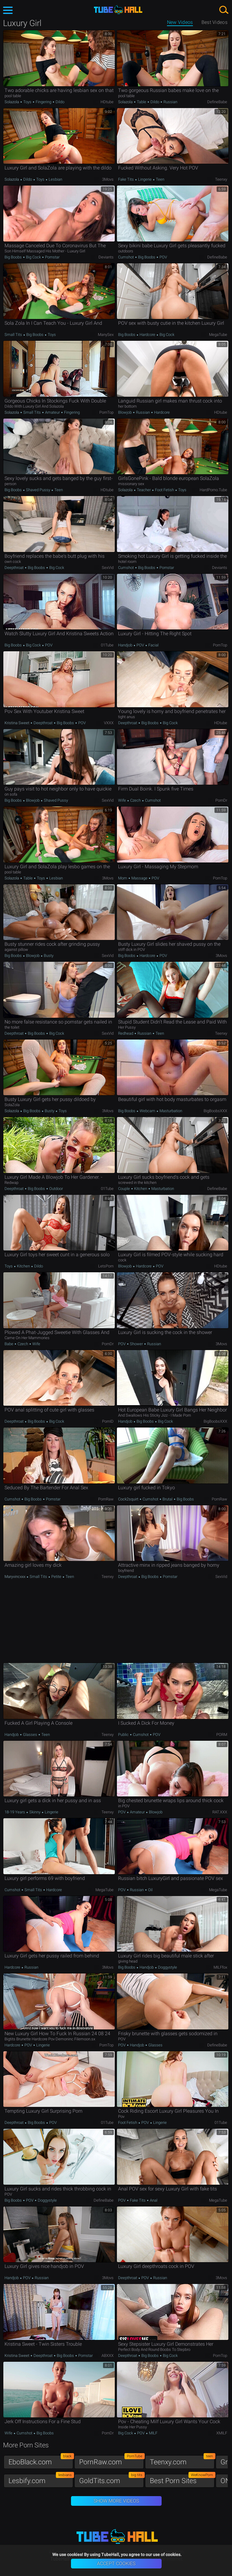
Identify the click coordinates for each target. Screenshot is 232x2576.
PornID (108, 1421)
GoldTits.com (111, 2479)
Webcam (147, 1111)
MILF (152, 2433)
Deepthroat (14, 567)
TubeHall (118, 10)
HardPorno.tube (213, 490)
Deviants (106, 257)
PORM (221, 1734)
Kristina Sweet (17, 723)
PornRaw (106, 1499)
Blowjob (125, 412)
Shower (136, 1344)
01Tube (107, 645)
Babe (9, 1344)
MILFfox (220, 1967)
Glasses (30, 1734)
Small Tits (14, 334)
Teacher (144, 490)
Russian (170, 102)
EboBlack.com (40, 2460)
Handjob (125, 645)
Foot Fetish (164, 490)
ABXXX (108, 2355)
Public (124, 1734)
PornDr (221, 800)
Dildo (59, 102)
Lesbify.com (40, 2479)
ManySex (106, 334)
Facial (153, 645)
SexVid (108, 567)
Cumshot (126, 257)
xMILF (221, 2433)
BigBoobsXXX (215, 1111)
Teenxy (221, 179)
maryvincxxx (15, 1576)
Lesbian (55, 179)
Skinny (34, 1812)
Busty (48, 955)
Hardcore (147, 334)
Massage (139, 878)
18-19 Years (15, 1812)
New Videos (180, 22)
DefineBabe (217, 102)
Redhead (126, 1033)
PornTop (106, 412)
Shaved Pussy (38, 490)
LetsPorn (106, 1266)
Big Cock (33, 257)
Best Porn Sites (182, 2479)
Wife (122, 800)
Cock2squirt (128, 1499)
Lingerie (145, 179)
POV (163, 257)
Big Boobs (14, 257)
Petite (56, 1576)
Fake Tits (126, 179)
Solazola (12, 102)
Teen (159, 179)
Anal (153, 2200)
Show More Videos (116, 2501)
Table (141, 102)
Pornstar (52, 257)
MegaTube (218, 334)
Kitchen (140, 1188)
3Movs (108, 179)
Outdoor (55, 1188)
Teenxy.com (182, 2460)
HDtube (107, 102)
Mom (123, 878)
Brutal (167, 1499)
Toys (27, 102)
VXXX (109, 723)
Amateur (52, 412)
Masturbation (170, 1111)
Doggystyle (167, 1967)
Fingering (43, 102)
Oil (150, 1890)
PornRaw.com (111, 2460)
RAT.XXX (219, 1812)
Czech (135, 800)
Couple (124, 1188)
